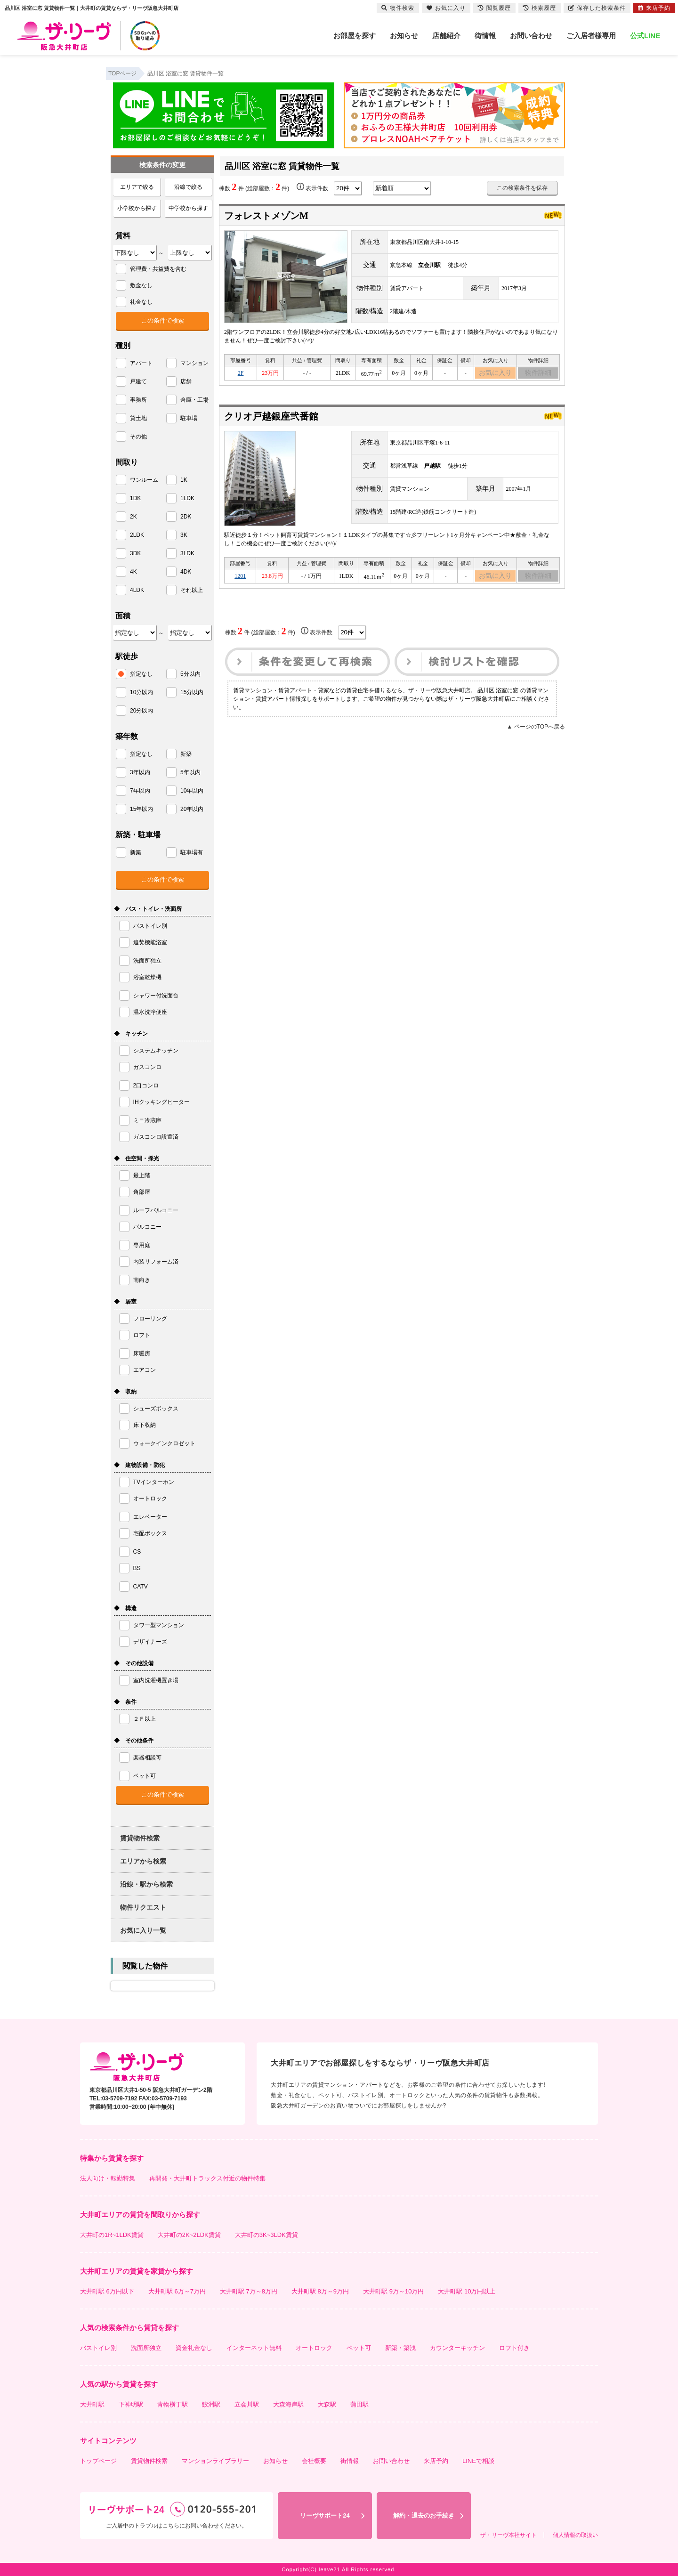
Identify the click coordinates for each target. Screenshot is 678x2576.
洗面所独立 (146, 2347)
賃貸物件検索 (140, 1838)
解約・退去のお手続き (423, 2515)
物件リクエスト (143, 1907)
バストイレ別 (98, 2347)
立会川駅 (246, 2404)
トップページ (98, 2460)
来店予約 (436, 2460)
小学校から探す (137, 208)
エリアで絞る (137, 187)
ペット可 (359, 2347)
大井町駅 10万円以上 (466, 2291)
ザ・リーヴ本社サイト (508, 2535)
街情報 (485, 36)
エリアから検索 (143, 1861)
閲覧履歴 (494, 8)
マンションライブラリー (215, 2460)
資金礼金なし (194, 2347)
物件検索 (397, 8)
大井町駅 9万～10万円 (393, 2291)
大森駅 (327, 2404)
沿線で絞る (188, 187)
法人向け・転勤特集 (107, 2178)
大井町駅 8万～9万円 (320, 2291)
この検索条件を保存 (522, 188)
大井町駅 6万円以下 (107, 2291)
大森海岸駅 (288, 2404)
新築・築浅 (400, 2347)
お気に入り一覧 (143, 1930)
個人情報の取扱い (575, 2535)
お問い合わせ (531, 36)
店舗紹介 (446, 36)
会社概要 (314, 2460)
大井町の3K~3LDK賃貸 (266, 2234)
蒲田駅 (359, 2404)
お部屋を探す (354, 36)
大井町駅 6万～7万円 (177, 2291)
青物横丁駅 (172, 2404)
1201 (240, 579)
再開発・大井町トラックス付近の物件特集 (207, 2178)
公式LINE (645, 36)
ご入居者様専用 (591, 36)
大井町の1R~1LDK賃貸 (112, 2234)
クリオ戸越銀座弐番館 (271, 418)
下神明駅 (131, 2404)
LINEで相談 (478, 2460)
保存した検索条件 (597, 8)
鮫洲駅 (211, 2404)
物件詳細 (538, 374)
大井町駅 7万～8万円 (248, 2291)
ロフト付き (514, 2347)
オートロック (314, 2347)
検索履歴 (539, 8)
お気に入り (495, 374)
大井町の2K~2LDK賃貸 (189, 2234)
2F (241, 374)
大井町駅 (92, 2404)
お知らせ (404, 36)
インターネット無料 (254, 2347)
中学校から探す (188, 208)
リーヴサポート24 (324, 2515)
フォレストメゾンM (266, 216)
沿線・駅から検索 (146, 1884)
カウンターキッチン (457, 2347)
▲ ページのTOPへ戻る (536, 731)
